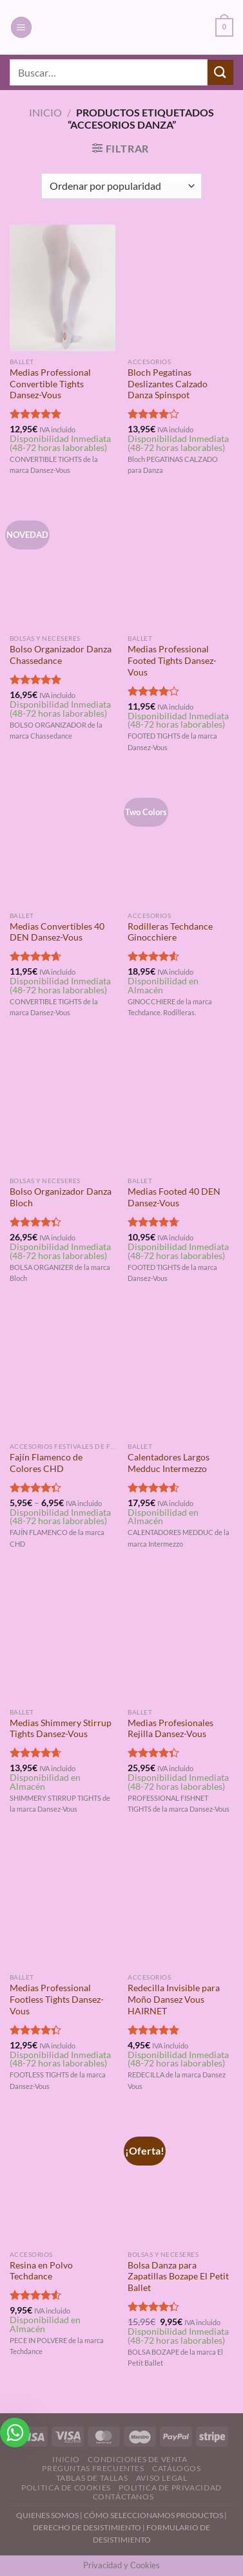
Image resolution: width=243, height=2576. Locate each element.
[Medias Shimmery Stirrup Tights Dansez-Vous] (62, 1638)
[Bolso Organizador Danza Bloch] (62, 1107)
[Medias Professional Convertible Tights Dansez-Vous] (62, 288)
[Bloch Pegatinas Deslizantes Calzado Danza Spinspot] (180, 288)
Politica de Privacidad (170, 2487)
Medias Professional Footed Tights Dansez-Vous (172, 660)
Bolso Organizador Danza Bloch (61, 1197)
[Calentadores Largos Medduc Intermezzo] (180, 1372)
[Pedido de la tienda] (121, 186)
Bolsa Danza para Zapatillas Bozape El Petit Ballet (178, 2276)
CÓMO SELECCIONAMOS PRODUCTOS (153, 2515)
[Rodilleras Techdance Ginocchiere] (180, 841)
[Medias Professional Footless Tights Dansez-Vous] (62, 1903)
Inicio (45, 112)
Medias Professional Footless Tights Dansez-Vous (57, 1999)
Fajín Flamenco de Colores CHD (46, 1463)
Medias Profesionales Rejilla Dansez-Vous (170, 1729)
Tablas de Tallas (92, 2478)
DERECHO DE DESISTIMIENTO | (89, 2527)
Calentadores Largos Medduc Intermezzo (168, 1463)
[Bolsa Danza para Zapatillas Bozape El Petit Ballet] (180, 2180)
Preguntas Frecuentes (93, 2468)
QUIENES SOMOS (47, 2515)
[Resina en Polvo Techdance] (62, 2180)
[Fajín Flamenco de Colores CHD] (62, 1372)
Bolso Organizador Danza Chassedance (61, 655)
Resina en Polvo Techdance (41, 2271)
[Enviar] (220, 72)
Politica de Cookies (66, 2487)
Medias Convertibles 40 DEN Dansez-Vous (57, 932)
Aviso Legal (162, 2478)
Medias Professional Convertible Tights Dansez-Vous (50, 383)
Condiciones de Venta (137, 2459)
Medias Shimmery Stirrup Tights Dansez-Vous (61, 1729)
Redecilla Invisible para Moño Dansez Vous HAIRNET (174, 1999)
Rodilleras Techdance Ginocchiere (170, 932)
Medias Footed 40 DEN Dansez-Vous (174, 1197)
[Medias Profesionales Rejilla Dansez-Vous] (180, 1638)
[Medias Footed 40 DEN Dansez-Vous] (180, 1107)
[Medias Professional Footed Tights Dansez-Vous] (180, 564)
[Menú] (21, 27)
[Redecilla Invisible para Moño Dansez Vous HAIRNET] (180, 1903)
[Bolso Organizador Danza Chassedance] (62, 564)
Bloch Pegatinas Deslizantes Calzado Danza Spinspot (168, 383)
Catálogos (176, 2468)
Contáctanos (123, 2496)
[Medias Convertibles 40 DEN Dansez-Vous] (62, 841)
